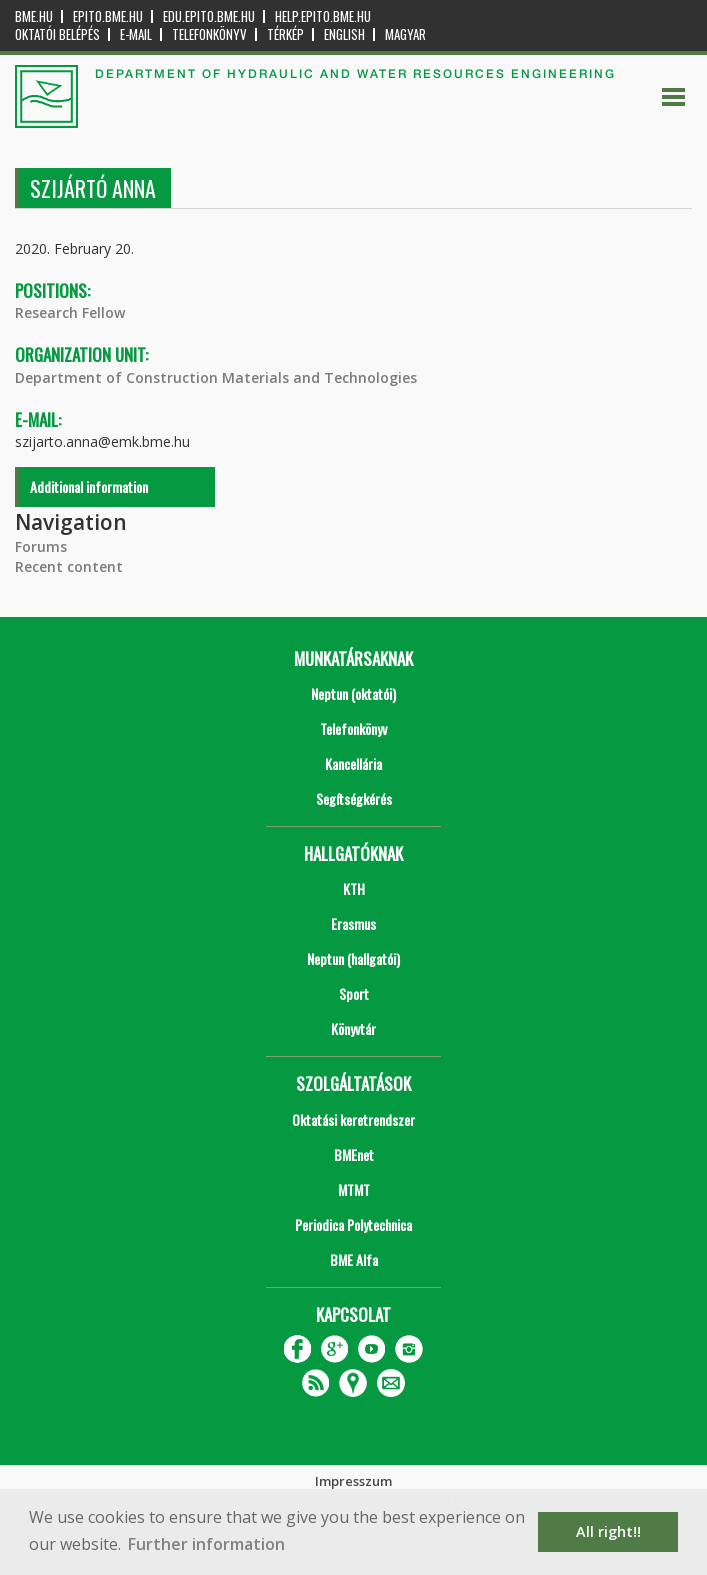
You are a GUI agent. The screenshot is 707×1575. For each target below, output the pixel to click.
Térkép (285, 34)
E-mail (136, 34)
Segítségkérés (354, 798)
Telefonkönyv (209, 34)
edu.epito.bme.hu (209, 16)
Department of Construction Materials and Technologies (216, 377)
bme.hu (34, 16)
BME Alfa (354, 1259)
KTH (354, 888)
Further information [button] (206, 1544)
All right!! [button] (608, 1531)
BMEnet (354, 1154)
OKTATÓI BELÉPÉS (57, 34)
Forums (41, 546)
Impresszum (353, 1481)
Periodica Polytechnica (353, 1224)
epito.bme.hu (108, 16)
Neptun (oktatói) (353, 693)
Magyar (405, 34)
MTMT (354, 1189)
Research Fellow (70, 312)
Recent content (69, 566)
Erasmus (353, 923)
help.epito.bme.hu (323, 16)
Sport (354, 993)
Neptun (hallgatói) (353, 958)
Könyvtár (353, 1028)
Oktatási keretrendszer (353, 1119)
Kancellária (353, 763)
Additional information (89, 486)
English (344, 34)
